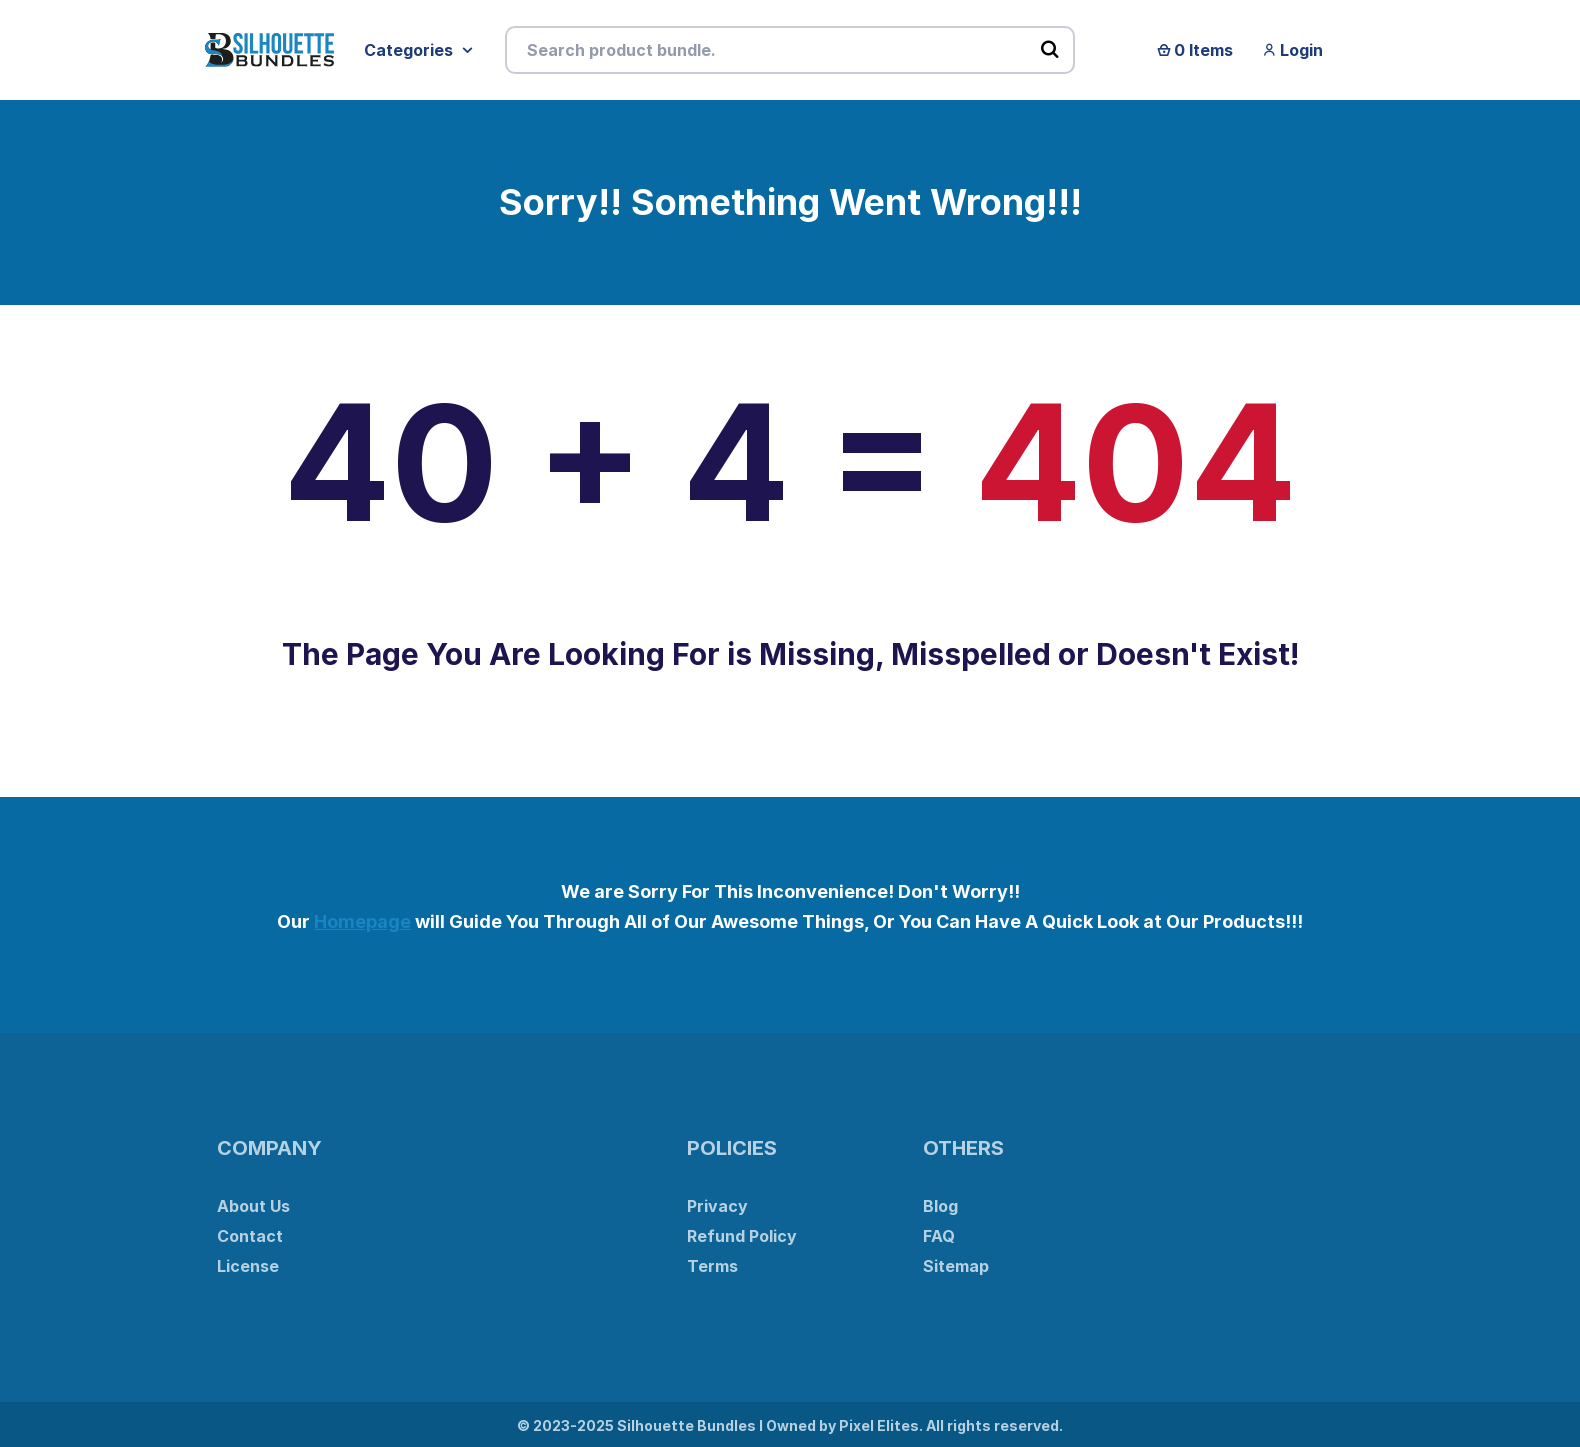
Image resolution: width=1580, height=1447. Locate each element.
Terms (712, 1266)
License (248, 1266)
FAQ (939, 1236)
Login (1293, 50)
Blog (940, 1206)
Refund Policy (742, 1236)
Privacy (717, 1206)
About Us (253, 1206)
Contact (250, 1236)
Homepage (362, 921)
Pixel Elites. (881, 1425)
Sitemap (956, 1266)
